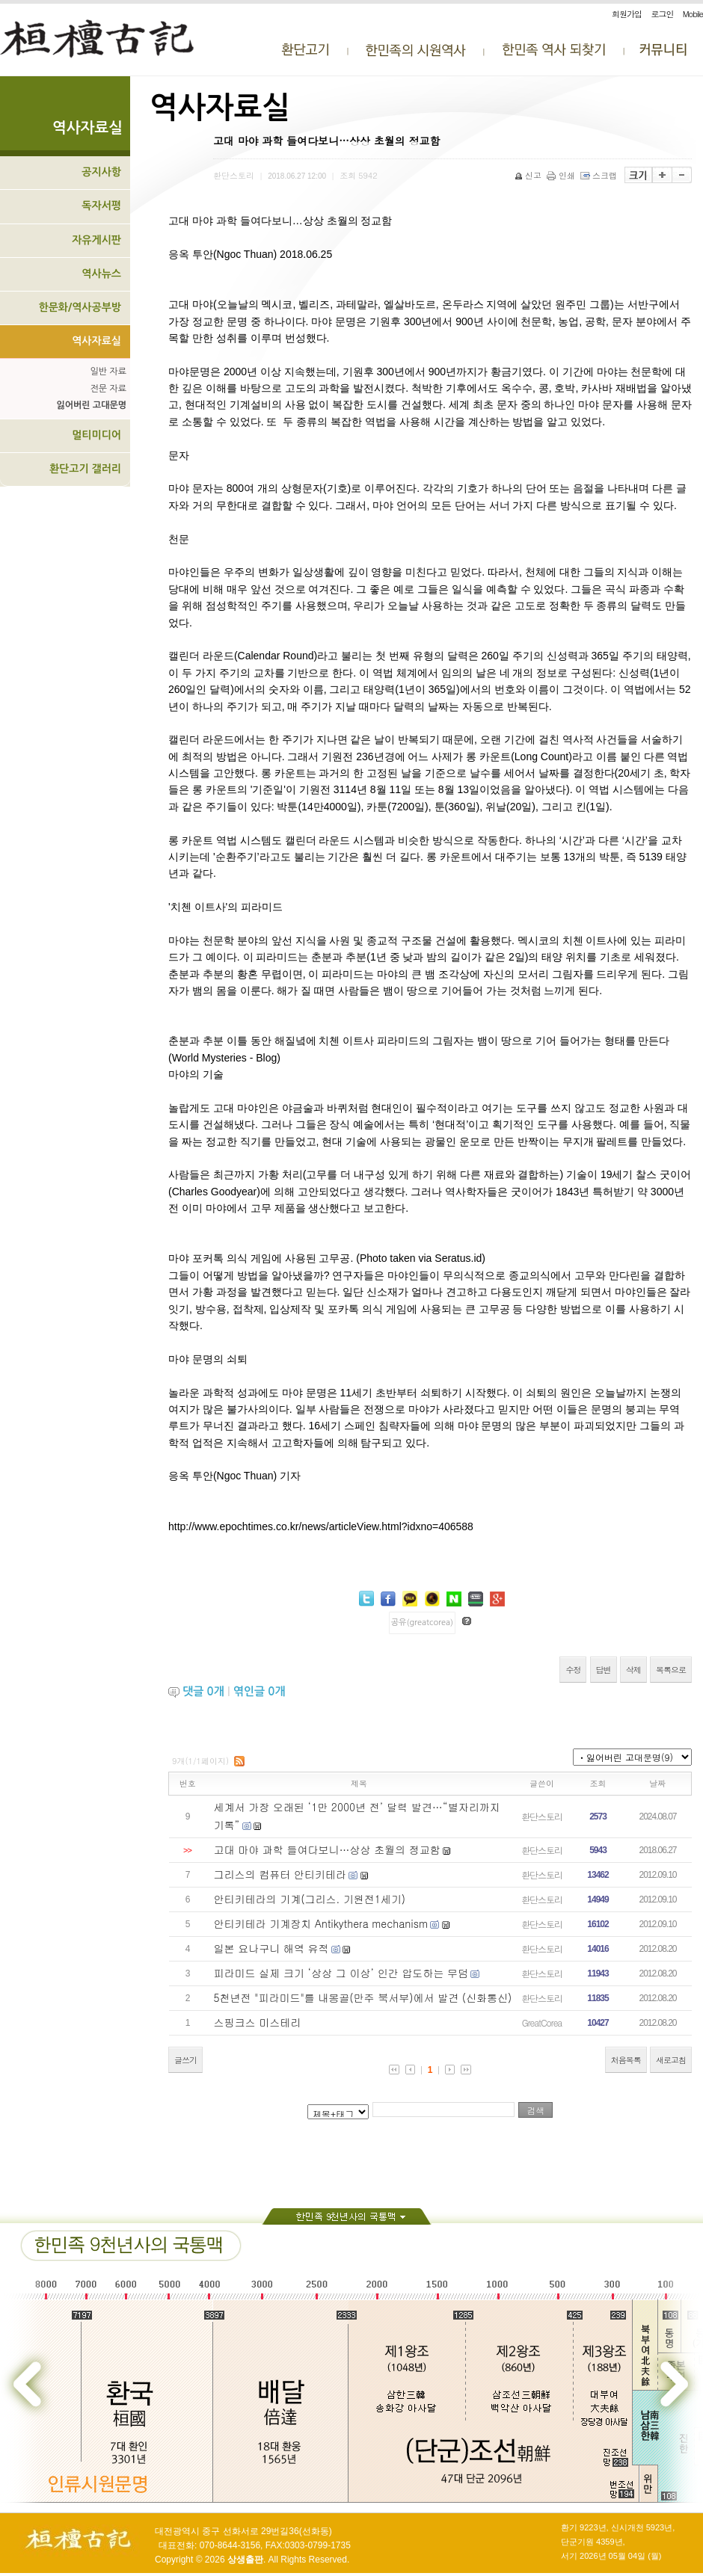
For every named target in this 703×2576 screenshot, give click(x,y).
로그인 (662, 13)
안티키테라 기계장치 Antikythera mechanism (321, 1923)
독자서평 (101, 205)
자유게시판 (96, 240)
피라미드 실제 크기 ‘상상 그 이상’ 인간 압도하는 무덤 (341, 1972)
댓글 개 (203, 1691)
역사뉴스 (101, 273)
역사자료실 (96, 341)
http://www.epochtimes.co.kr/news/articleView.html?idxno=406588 (320, 1526)
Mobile (693, 13)
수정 (572, 1669)
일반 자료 (108, 371)
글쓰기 (185, 2059)
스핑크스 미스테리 (257, 2022)
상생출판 (245, 2559)
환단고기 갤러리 (85, 468)
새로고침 (671, 2059)
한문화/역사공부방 (79, 307)
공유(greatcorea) (422, 1622)
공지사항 (101, 172)
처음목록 (626, 2059)
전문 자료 (108, 388)
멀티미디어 (96, 435)
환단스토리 (541, 1816)
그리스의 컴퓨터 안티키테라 (280, 1874)
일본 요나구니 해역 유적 (271, 1948)
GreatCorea (542, 2022)
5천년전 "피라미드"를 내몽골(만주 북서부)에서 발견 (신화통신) (363, 1997)
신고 (529, 175)
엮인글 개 (259, 1691)
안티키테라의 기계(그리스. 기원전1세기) (310, 1898)
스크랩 (600, 175)
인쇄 (562, 175)
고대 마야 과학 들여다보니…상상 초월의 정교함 (327, 1849)
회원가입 (627, 13)
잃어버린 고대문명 (91, 405)
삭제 (633, 1669)
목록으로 (671, 1669)
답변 (603, 1669)
